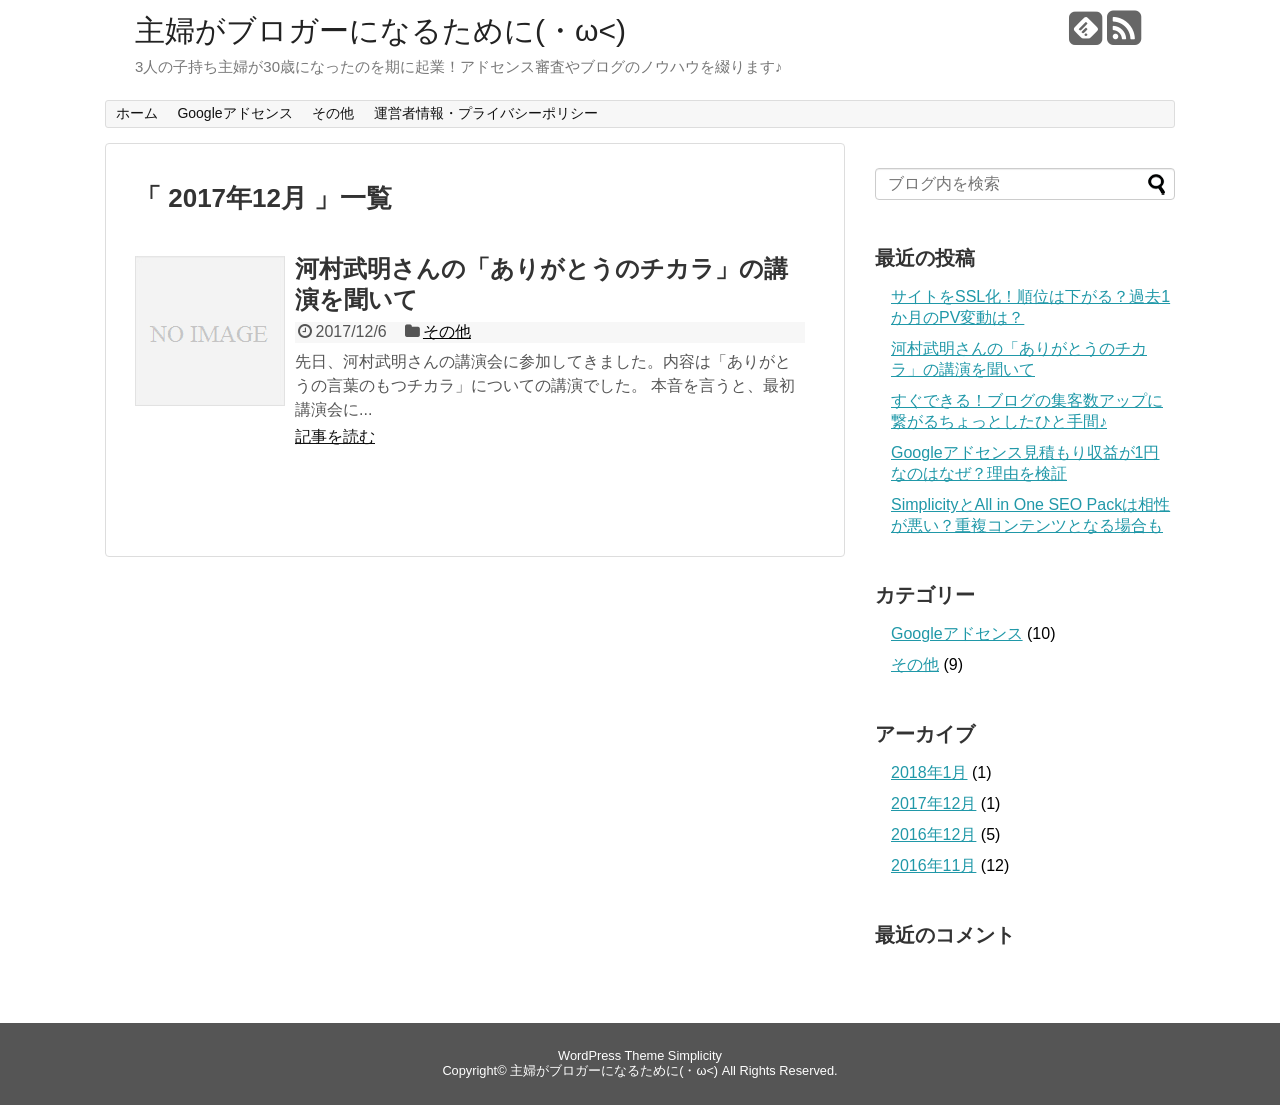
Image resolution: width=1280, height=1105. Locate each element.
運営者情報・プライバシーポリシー (486, 113)
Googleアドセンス (234, 113)
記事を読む (335, 436)
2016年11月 (933, 865)
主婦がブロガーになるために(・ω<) (380, 30)
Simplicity (695, 1055)
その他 (333, 113)
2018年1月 (929, 772)
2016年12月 (933, 834)
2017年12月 (933, 803)
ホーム (137, 113)
